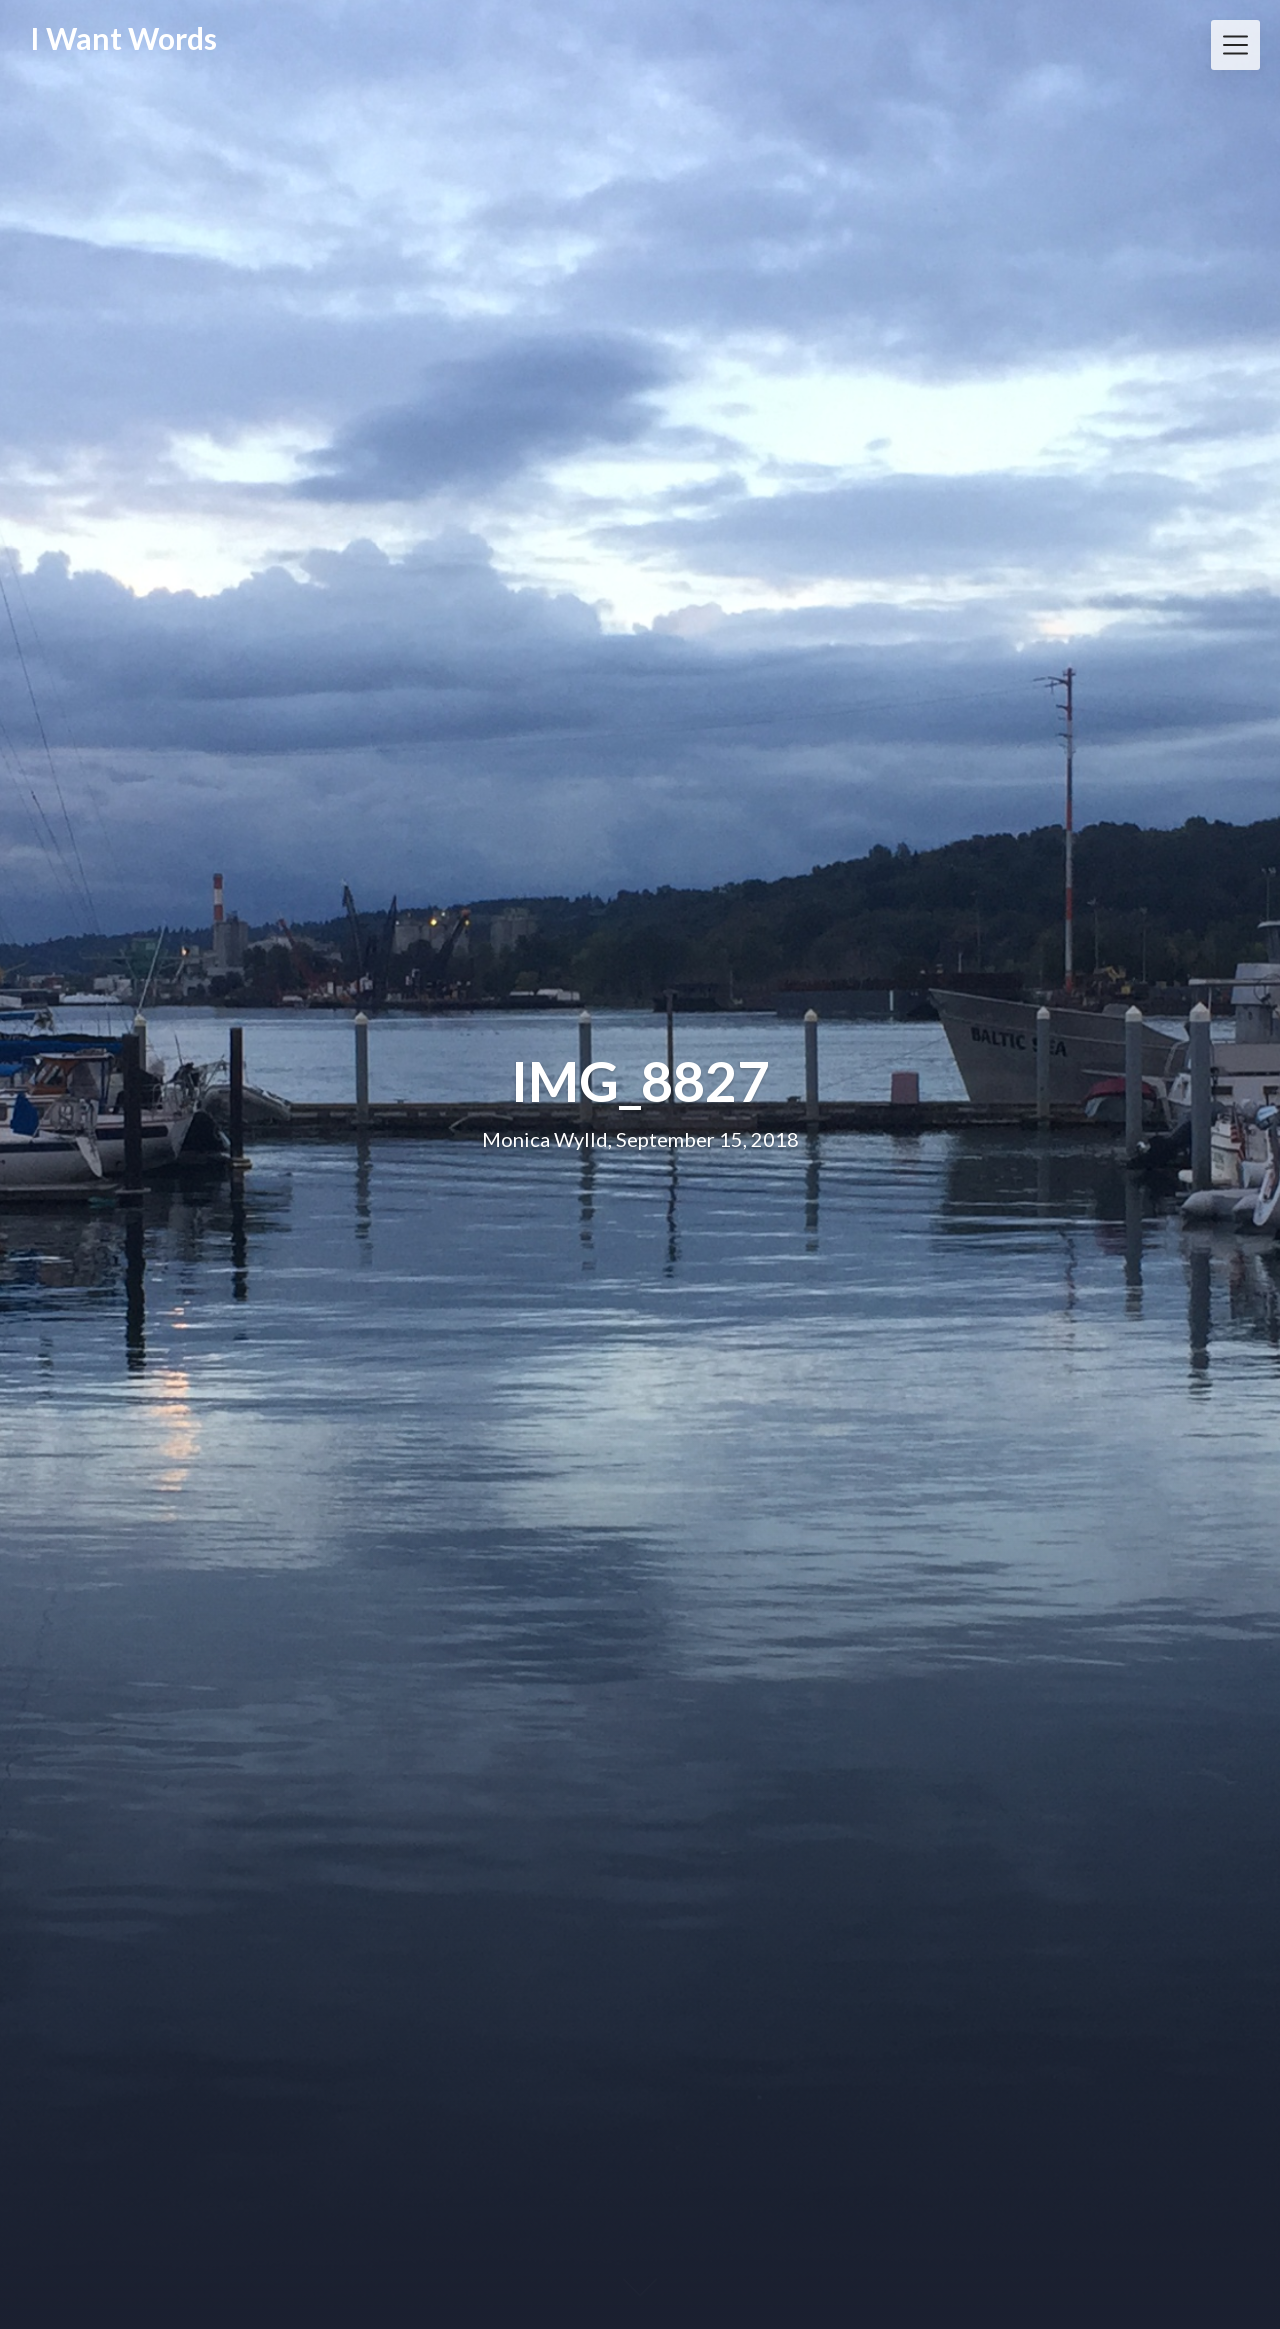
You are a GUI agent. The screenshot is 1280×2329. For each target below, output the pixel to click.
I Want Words (123, 38)
